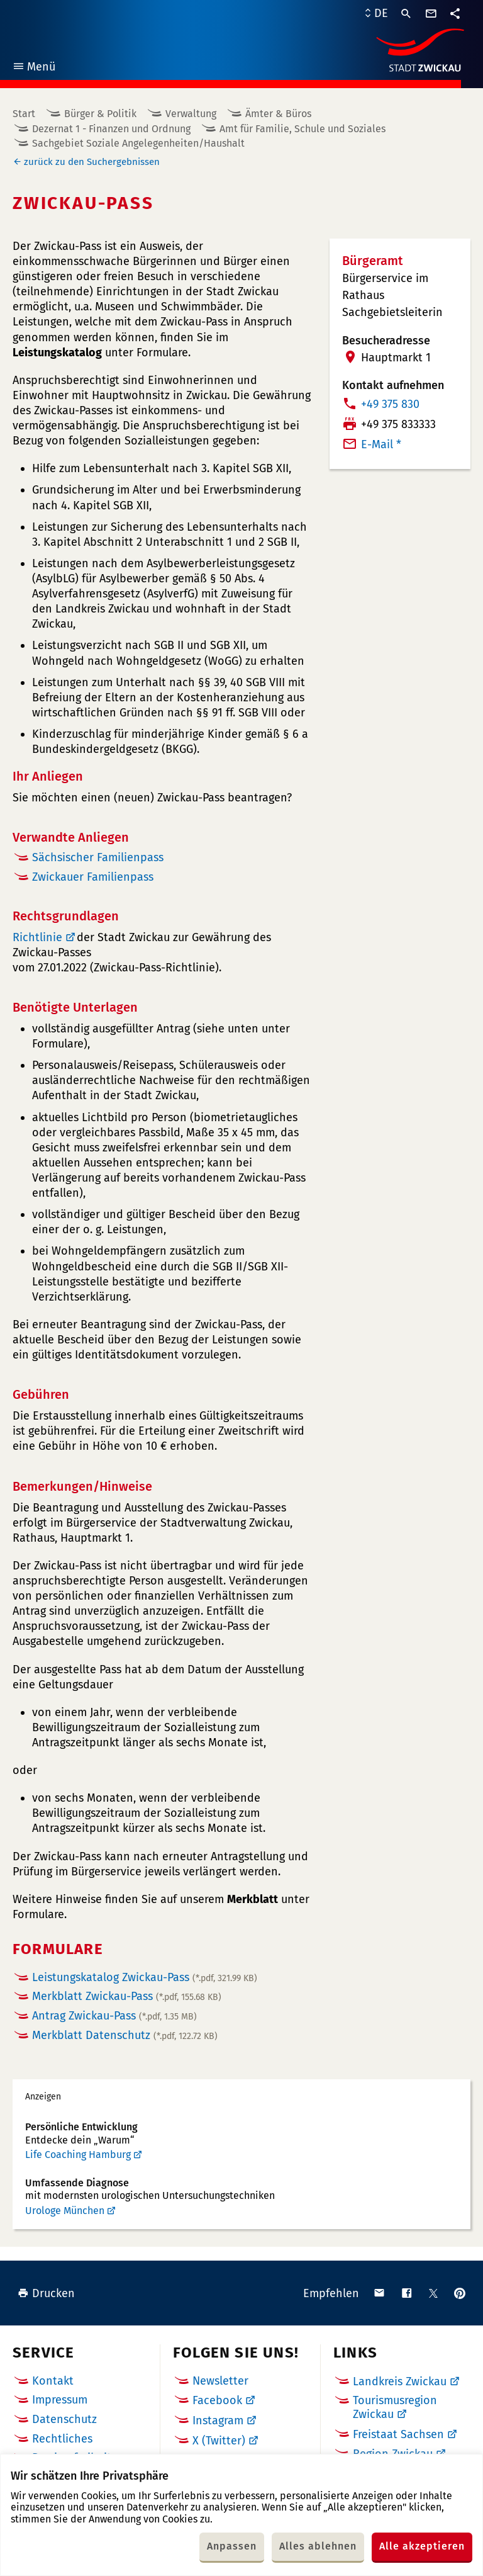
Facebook (217, 2400)
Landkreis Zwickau (400, 2381)
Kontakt (53, 2381)
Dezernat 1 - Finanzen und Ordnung (111, 129)
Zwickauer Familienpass (92, 877)
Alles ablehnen (318, 2546)
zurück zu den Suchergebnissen (92, 161)
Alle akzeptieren (422, 2546)
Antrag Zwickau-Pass (114, 2016)
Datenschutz (64, 2419)
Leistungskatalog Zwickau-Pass (144, 1977)
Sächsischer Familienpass (98, 857)
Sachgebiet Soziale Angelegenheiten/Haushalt (138, 143)
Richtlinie (37, 937)
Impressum (59, 2400)
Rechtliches (62, 2439)
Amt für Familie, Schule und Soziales (302, 129)
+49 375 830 (390, 404)
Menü (33, 68)
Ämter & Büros (278, 114)
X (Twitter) (218, 2441)
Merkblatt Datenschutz (125, 2035)
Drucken (46, 2293)
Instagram (217, 2420)
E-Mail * (381, 444)
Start (24, 114)
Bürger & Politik (100, 114)
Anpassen (232, 2546)
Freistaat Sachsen (398, 2434)
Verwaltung (190, 114)
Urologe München (64, 2211)
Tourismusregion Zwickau (395, 2407)
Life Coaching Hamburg (78, 2155)
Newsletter (220, 2381)
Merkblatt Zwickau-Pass (126, 1996)
